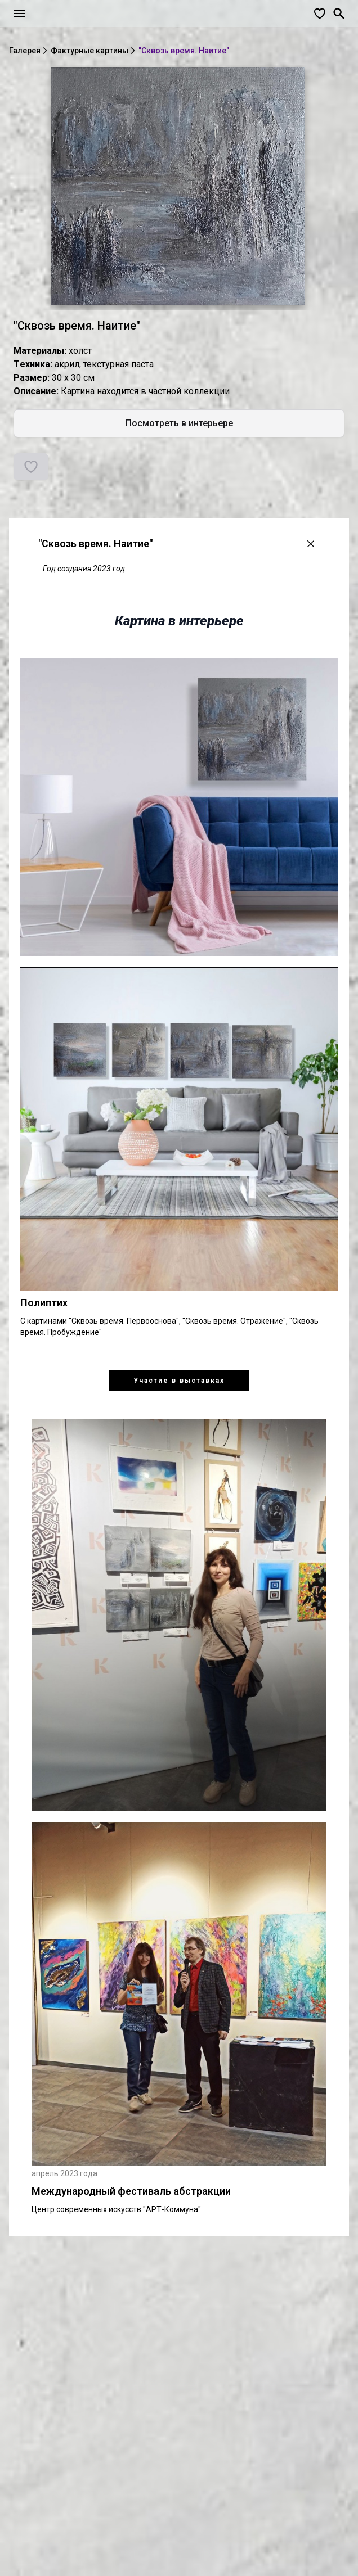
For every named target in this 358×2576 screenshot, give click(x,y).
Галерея (25, 50)
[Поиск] (339, 13)
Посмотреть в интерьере (179, 423)
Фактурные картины (89, 50)
